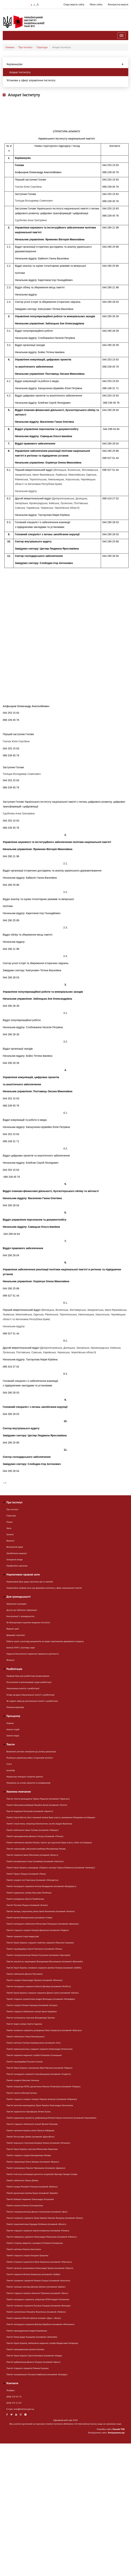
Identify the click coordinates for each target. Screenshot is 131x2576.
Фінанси (10, 1660)
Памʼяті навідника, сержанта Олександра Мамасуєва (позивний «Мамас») (41, 2236)
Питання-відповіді (15, 1707)
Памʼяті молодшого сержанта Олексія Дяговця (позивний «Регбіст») (38, 1986)
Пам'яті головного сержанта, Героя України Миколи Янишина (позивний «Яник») (44, 2217)
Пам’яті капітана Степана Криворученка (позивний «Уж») (33, 2042)
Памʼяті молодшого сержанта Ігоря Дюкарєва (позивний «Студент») (38, 2074)
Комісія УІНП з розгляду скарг (20, 1647)
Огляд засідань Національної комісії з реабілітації (30, 1694)
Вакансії (10, 1540)
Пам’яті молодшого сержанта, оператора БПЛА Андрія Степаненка (37, 2299)
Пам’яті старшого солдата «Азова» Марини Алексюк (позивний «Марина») (41, 2099)
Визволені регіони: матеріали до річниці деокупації (31, 1751)
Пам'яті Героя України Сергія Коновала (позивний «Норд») (34, 2355)
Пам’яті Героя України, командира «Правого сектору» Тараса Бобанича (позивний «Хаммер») (50, 1867)
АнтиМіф (10, 1770)
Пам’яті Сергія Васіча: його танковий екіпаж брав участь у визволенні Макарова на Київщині (50, 1817)
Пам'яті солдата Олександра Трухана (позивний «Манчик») (34, 1980)
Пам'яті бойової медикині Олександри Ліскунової (30, 2199)
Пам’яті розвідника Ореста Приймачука (25, 1898)
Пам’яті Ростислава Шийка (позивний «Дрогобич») (30, 2136)
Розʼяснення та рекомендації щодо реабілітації (28, 1682)
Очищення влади (14, 1559)
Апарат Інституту (20, 72)
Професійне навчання (16, 1565)
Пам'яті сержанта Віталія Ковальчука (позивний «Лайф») (33, 2274)
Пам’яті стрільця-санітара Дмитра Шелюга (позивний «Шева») (35, 2286)
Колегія (9, 1534)
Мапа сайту (96, 4)
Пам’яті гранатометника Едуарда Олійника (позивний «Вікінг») (36, 2224)
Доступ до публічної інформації (21, 1610)
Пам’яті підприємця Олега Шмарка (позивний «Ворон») (32, 2161)
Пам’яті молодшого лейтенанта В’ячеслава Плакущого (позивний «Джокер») (42, 1923)
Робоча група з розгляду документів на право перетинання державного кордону (45, 1641)
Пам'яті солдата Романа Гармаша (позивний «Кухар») (31, 2005)
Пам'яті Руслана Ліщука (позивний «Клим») (27, 1905)
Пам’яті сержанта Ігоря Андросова (22, 1936)
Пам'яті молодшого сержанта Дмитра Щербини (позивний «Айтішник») (40, 2324)
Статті (9, 1764)
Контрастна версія (118, 4)
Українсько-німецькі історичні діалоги (24, 1776)
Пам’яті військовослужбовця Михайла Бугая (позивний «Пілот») (36, 1805)
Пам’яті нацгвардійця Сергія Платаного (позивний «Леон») (34, 1948)
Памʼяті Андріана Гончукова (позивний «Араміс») (29, 1811)
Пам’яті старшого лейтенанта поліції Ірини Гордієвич (31, 2011)
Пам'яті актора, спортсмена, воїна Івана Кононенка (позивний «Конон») (40, 1911)
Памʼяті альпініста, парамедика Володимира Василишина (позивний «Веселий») (44, 1961)
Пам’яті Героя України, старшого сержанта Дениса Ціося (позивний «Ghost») (42, 1992)
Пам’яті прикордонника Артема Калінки (25, 2349)
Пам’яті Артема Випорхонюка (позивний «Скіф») (29, 1917)
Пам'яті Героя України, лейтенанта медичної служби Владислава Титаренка (42, 2343)
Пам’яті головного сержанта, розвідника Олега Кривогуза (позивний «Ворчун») (44, 2030)
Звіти (8, 1528)
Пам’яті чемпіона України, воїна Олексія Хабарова (30, 2130)
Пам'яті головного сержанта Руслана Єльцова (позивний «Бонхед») (38, 2305)
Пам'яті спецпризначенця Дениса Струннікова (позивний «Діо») (36, 2211)
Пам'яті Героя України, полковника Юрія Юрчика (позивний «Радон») (39, 2067)
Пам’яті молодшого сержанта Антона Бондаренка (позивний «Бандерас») (41, 1886)
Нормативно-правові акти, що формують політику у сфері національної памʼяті (44, 1587)
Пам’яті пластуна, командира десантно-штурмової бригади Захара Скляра (41, 2174)
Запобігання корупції (16, 1553)
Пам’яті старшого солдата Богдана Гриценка (27, 2255)
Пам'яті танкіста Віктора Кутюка (21, 2092)
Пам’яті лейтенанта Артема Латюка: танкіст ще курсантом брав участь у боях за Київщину (49, 1842)
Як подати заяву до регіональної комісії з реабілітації (32, 1701)
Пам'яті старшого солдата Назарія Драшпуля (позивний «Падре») (37, 1930)
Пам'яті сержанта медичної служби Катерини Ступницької (34, 2055)
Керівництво (66, 64)
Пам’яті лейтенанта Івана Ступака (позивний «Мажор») (32, 1830)
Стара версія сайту (74, 4)
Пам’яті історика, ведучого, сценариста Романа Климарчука (34, 2243)
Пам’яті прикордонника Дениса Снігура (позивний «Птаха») (34, 1836)
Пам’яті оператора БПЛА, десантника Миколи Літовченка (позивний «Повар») (43, 2086)
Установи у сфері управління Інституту (31, 80)
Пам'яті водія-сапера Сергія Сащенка (24, 2023)
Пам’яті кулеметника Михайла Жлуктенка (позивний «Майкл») (36, 2311)
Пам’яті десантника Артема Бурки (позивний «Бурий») (32, 2193)
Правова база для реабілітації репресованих (27, 1676)
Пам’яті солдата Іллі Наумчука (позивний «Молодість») (32, 1880)
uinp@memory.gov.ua (24, 2409)
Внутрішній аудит (14, 1546)
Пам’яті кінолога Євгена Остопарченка (24, 2205)
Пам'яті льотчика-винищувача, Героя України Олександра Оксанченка (39, 2105)
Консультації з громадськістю (20, 1616)
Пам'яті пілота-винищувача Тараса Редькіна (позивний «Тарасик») (38, 1798)
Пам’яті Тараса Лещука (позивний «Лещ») (26, 1873)
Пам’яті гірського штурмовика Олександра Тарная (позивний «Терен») (39, 2268)
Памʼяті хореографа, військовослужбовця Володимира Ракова (36, 1848)
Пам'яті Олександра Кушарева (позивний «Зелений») (31, 2336)
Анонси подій (12, 1729)
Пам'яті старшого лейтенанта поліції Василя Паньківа (32, 2124)
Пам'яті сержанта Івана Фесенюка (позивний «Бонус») (32, 1855)
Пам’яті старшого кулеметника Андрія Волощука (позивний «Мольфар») (40, 1999)
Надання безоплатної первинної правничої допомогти (32, 1653)
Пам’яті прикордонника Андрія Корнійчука (26, 2330)
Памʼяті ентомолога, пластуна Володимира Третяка (30, 2017)
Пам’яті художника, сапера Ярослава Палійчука (28, 1892)
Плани (9, 1522)
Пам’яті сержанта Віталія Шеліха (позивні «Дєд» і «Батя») (33, 2318)
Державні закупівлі (15, 1635)
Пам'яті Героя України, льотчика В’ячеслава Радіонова (32, 2149)
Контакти (12, 2383)
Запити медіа (12, 1735)
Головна (9, 47)
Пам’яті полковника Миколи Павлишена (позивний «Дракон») (35, 2168)
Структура (42, 47)
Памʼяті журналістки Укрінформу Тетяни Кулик (28, 2111)
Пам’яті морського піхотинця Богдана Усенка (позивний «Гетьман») (38, 2142)
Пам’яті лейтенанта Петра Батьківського (25, 2036)
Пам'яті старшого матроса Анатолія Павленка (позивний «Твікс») (37, 2293)
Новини (10, 1723)
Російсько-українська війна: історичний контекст (29, 1757)
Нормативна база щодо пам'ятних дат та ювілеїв (29, 1581)
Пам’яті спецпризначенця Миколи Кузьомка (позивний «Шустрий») (38, 1955)
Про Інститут (26, 47)
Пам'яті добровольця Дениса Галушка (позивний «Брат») (33, 2362)
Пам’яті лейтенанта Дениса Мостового (24, 1973)
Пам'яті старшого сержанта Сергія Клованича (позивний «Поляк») (37, 2230)
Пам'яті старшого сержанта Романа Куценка (27, 2368)
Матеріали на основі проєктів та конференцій (28, 1782)
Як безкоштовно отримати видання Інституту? (28, 1622)
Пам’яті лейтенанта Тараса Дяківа (22, 2180)
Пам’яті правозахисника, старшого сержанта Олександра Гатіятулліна (39, 2049)
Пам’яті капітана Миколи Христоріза (23, 2249)
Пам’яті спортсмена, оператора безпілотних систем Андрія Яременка (39, 1823)
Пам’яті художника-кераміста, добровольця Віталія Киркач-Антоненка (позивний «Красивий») (51, 2117)
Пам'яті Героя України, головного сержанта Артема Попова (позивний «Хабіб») (43, 1967)
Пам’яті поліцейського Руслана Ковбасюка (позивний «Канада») (36, 2374)
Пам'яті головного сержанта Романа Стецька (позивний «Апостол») (38, 2280)
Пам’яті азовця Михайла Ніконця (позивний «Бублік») (32, 2186)
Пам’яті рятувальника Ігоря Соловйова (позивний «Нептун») (35, 1861)
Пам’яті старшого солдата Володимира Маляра (28, 2155)
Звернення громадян (16, 1603)
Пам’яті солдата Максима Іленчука (22, 2080)
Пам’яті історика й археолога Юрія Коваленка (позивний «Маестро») (39, 2261)
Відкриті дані (12, 1628)
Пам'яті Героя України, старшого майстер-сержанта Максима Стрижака (40, 1942)
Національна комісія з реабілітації (22, 1688)
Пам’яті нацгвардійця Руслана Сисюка (24, 2061)
